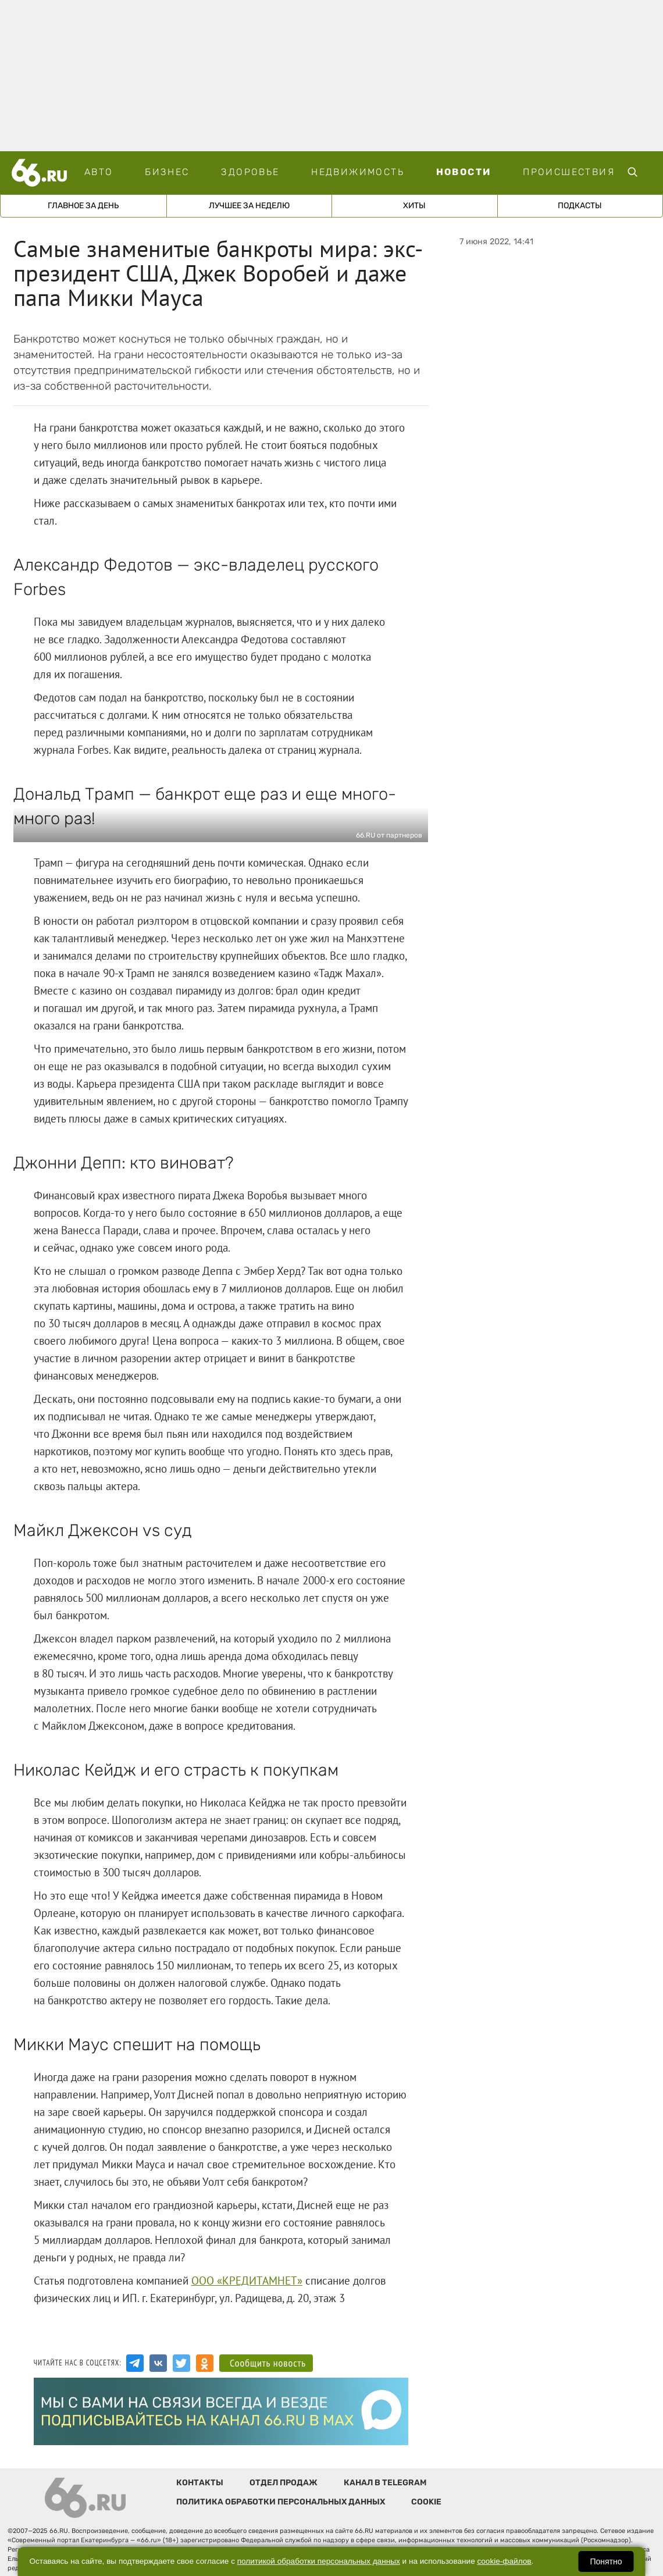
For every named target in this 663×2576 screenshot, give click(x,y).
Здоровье (250, 171)
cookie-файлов (504, 2561)
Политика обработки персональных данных (280, 2502)
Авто (98, 171)
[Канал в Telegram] (135, 2363)
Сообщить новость (268, 2363)
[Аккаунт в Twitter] (181, 2363)
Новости (463, 171)
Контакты (199, 2483)
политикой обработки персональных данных (318, 2561)
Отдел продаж (283, 2483)
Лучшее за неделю (249, 206)
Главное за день (83, 206)
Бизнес (167, 171)
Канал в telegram (385, 2483)
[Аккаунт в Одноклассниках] (204, 2363)
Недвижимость (357, 171)
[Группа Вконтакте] (158, 2363)
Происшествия (569, 171)
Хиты (414, 206)
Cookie (426, 2502)
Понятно (606, 2561)
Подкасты (580, 206)
